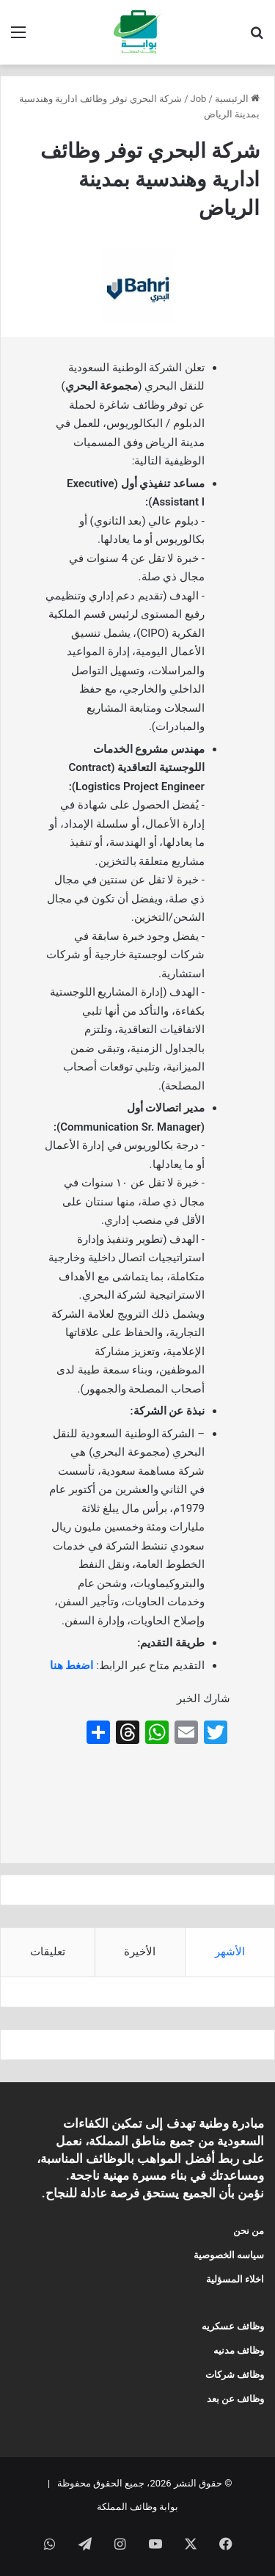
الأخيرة (139, 1951)
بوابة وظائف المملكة (137, 2506)
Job (199, 98)
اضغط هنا (72, 1665)
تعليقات (47, 1951)
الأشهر (230, 1951)
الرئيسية (237, 98)
